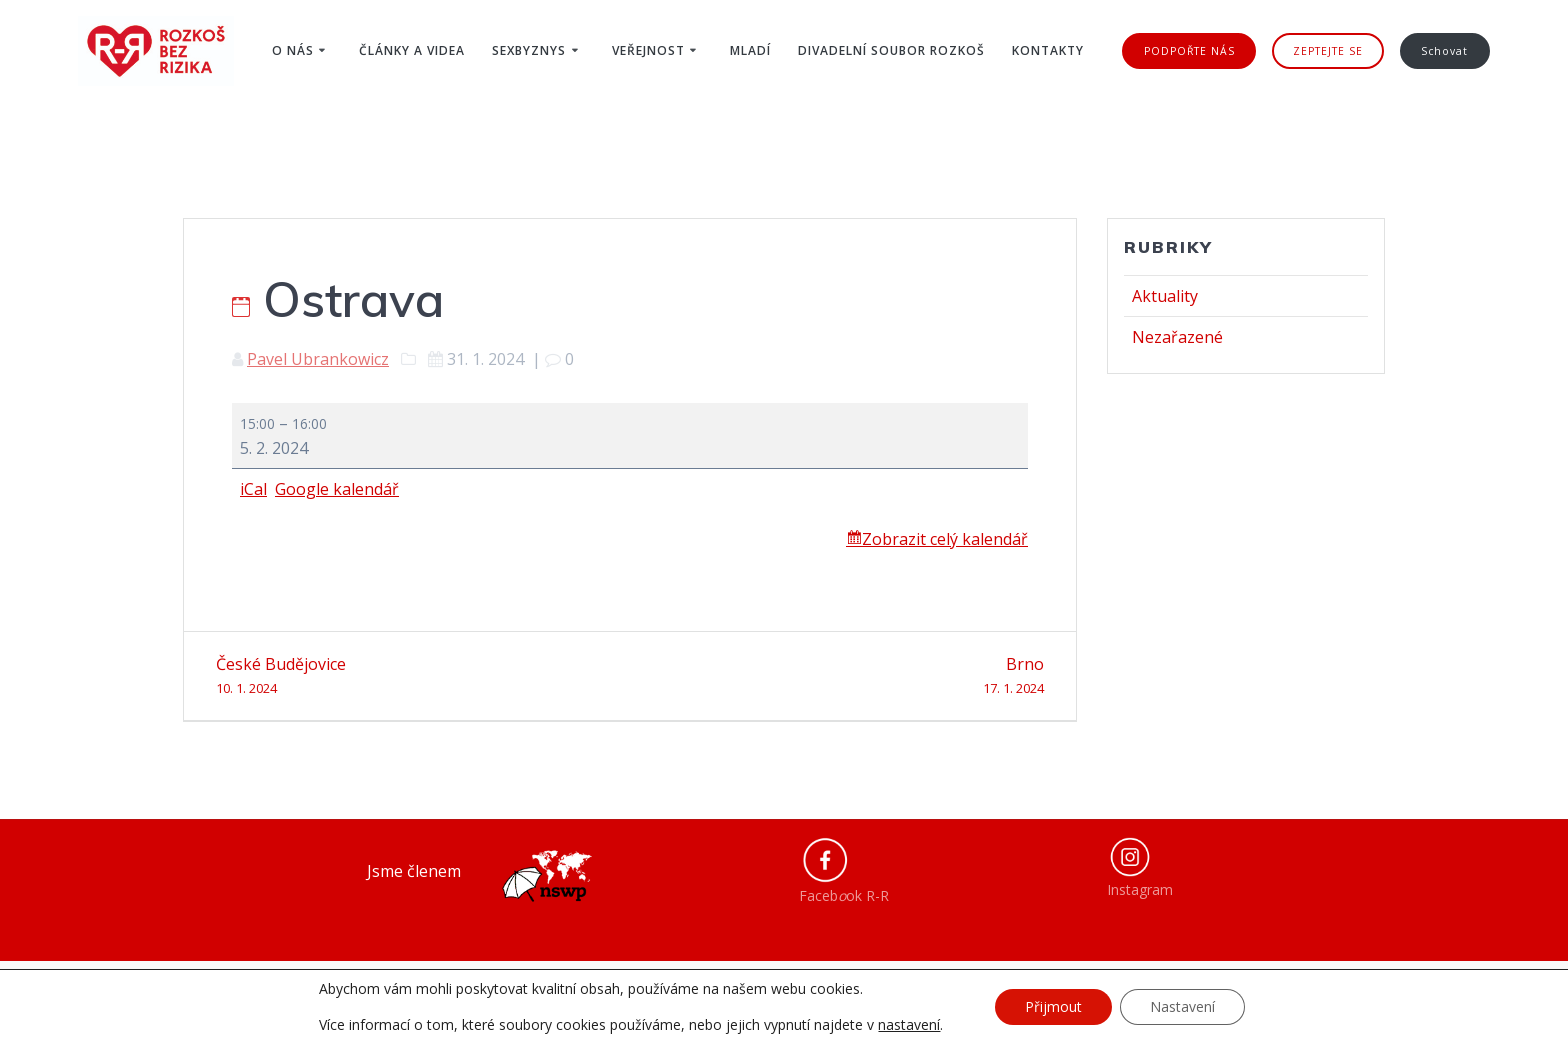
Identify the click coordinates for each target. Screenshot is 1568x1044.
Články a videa (412, 50)
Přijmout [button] (1053, 1006)
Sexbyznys (529, 50)
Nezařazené (1177, 337)
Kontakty (1048, 50)
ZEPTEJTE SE (1328, 51)
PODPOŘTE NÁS (1189, 51)
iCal (253, 489)
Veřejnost (648, 50)
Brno (844, 676)
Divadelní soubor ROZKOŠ (891, 50)
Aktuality (1165, 296)
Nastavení (1182, 1006)
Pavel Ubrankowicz (318, 359)
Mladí (750, 50)
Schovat (1444, 51)
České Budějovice (415, 676)
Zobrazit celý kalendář (945, 539)
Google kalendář (337, 489)
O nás (293, 50)
